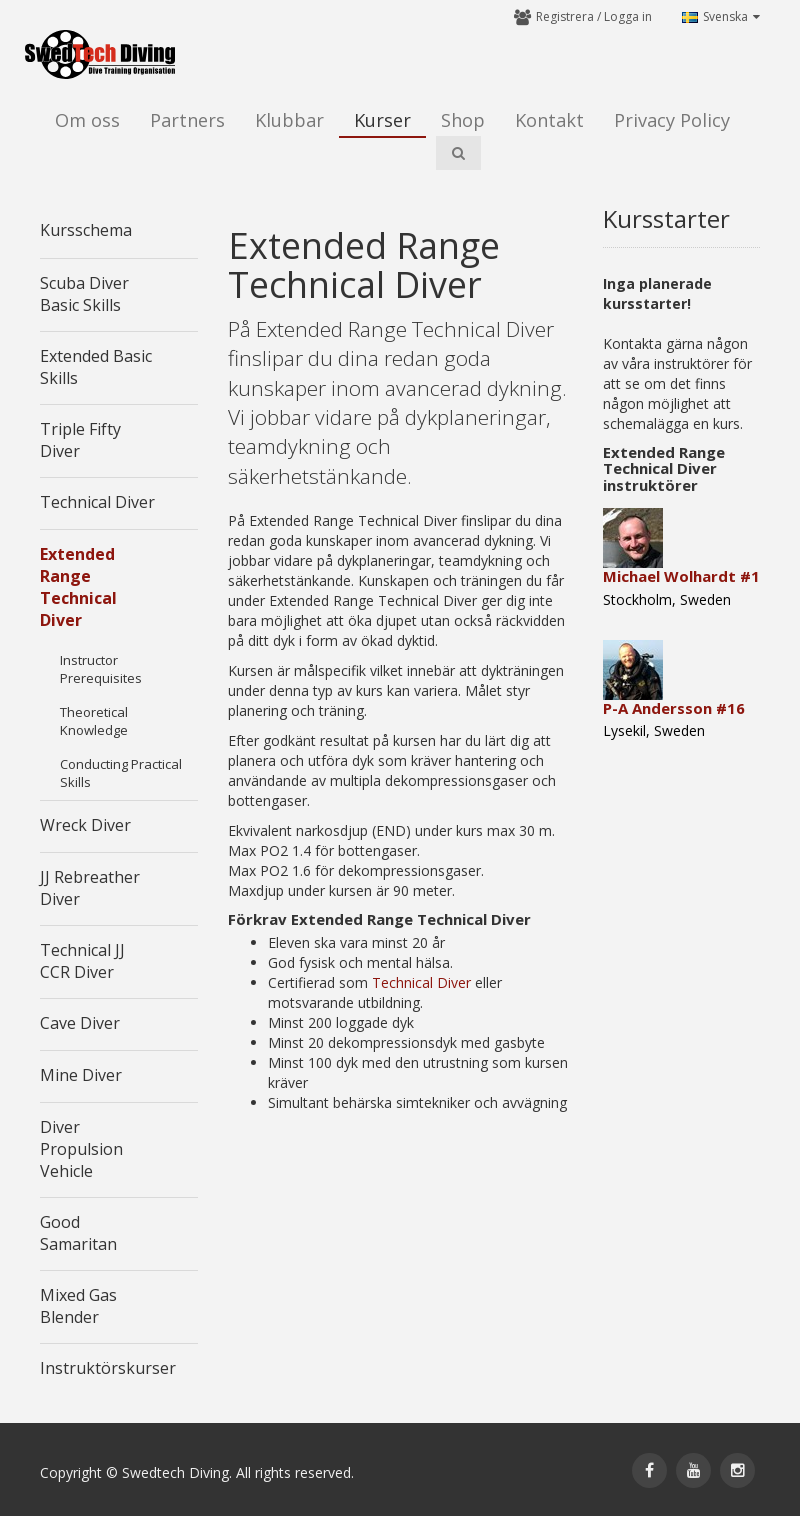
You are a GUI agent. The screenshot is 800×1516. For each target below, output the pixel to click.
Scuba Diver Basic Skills (84, 294)
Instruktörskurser (108, 1368)
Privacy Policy (672, 120)
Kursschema (86, 230)
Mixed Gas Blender (78, 1306)
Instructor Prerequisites (101, 669)
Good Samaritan (78, 1233)
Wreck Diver (85, 825)
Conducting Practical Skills (121, 773)
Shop (463, 120)
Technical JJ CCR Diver (82, 961)
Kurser (382, 120)
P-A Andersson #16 (674, 708)
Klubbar (289, 120)
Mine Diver (81, 1075)
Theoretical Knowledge (94, 721)
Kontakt (549, 120)
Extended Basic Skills (96, 367)
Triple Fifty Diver (80, 440)
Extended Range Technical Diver (78, 587)
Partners (187, 120)
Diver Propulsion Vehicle (81, 1149)
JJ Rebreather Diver (90, 888)
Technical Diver (97, 502)
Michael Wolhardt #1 (681, 576)
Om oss (87, 120)
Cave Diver (80, 1023)
